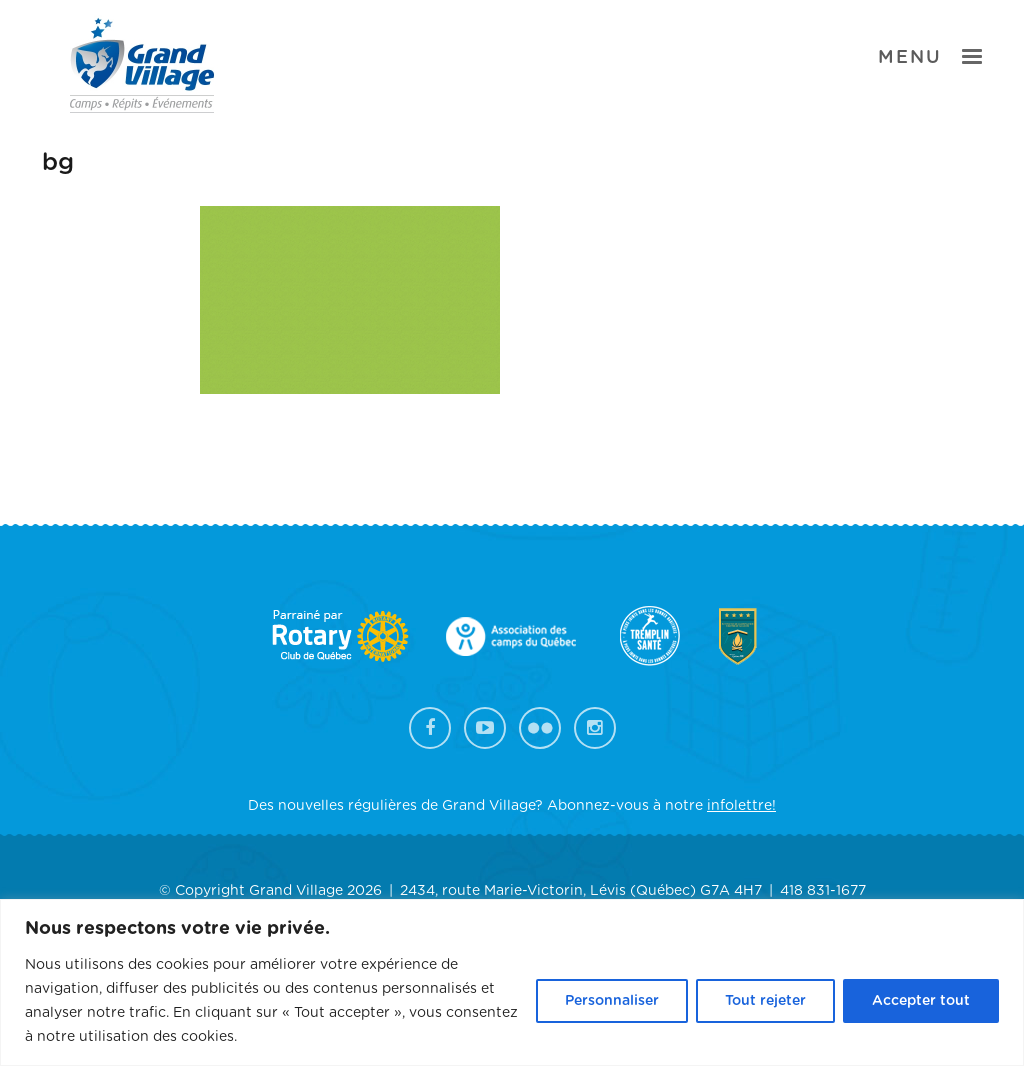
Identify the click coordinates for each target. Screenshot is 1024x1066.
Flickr (540, 728)
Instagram (595, 728)
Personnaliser (612, 1001)
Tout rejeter (765, 1001)
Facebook (430, 728)
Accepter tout (921, 1001)
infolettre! (741, 806)
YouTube (485, 728)
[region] (512, 982)
